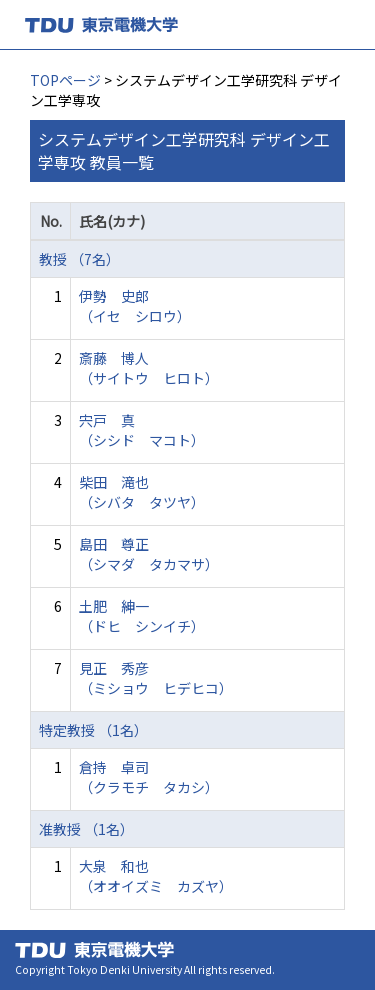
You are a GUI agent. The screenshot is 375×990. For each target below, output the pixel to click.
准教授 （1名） (86, 829)
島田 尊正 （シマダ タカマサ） (149, 554)
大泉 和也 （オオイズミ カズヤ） (156, 876)
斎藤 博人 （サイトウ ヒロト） (149, 368)
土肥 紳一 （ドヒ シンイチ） (142, 616)
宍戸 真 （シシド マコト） (142, 430)
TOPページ (65, 80)
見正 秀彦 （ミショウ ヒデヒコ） (156, 678)
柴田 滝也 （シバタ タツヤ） (142, 492)
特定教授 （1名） (93, 730)
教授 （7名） (79, 259)
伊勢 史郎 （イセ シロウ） (135, 306)
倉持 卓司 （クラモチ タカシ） (149, 777)
